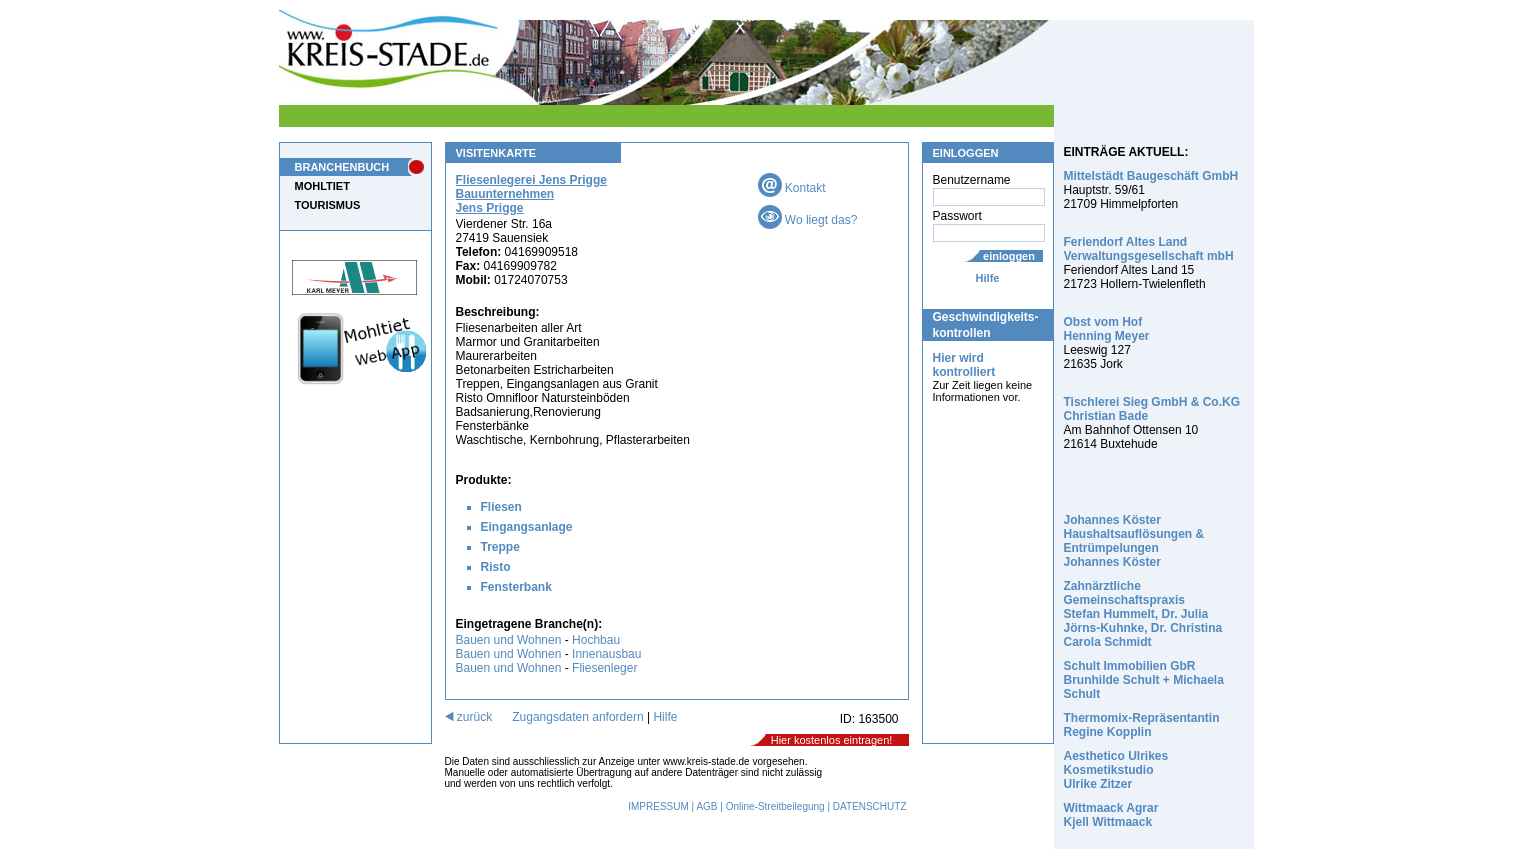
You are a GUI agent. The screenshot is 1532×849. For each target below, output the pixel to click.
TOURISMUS (328, 205)
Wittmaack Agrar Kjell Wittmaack (1111, 815)
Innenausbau (606, 654)
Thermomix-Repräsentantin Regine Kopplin (1142, 725)
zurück (469, 717)
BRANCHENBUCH (342, 167)
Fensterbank (516, 587)
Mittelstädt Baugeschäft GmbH (1151, 176)
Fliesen (501, 507)
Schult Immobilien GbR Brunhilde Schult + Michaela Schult (1144, 680)
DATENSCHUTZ (870, 806)
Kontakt (792, 188)
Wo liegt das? (808, 220)
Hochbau (596, 640)
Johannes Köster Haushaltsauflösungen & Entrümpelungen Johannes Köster (1134, 541)
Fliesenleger (604, 668)
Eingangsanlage (527, 527)
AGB (706, 806)
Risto (496, 567)
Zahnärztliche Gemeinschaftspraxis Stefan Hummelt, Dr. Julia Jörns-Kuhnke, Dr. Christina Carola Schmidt (1143, 614)
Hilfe (988, 278)
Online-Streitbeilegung (775, 806)
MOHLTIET (322, 186)
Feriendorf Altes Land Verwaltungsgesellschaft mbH (1149, 249)
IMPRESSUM (658, 806)
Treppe (500, 547)
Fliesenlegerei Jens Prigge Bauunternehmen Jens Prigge (531, 194)
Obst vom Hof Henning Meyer (1107, 329)
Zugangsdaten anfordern (577, 717)
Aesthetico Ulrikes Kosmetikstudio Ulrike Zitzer (1116, 770)
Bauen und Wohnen (509, 640)
